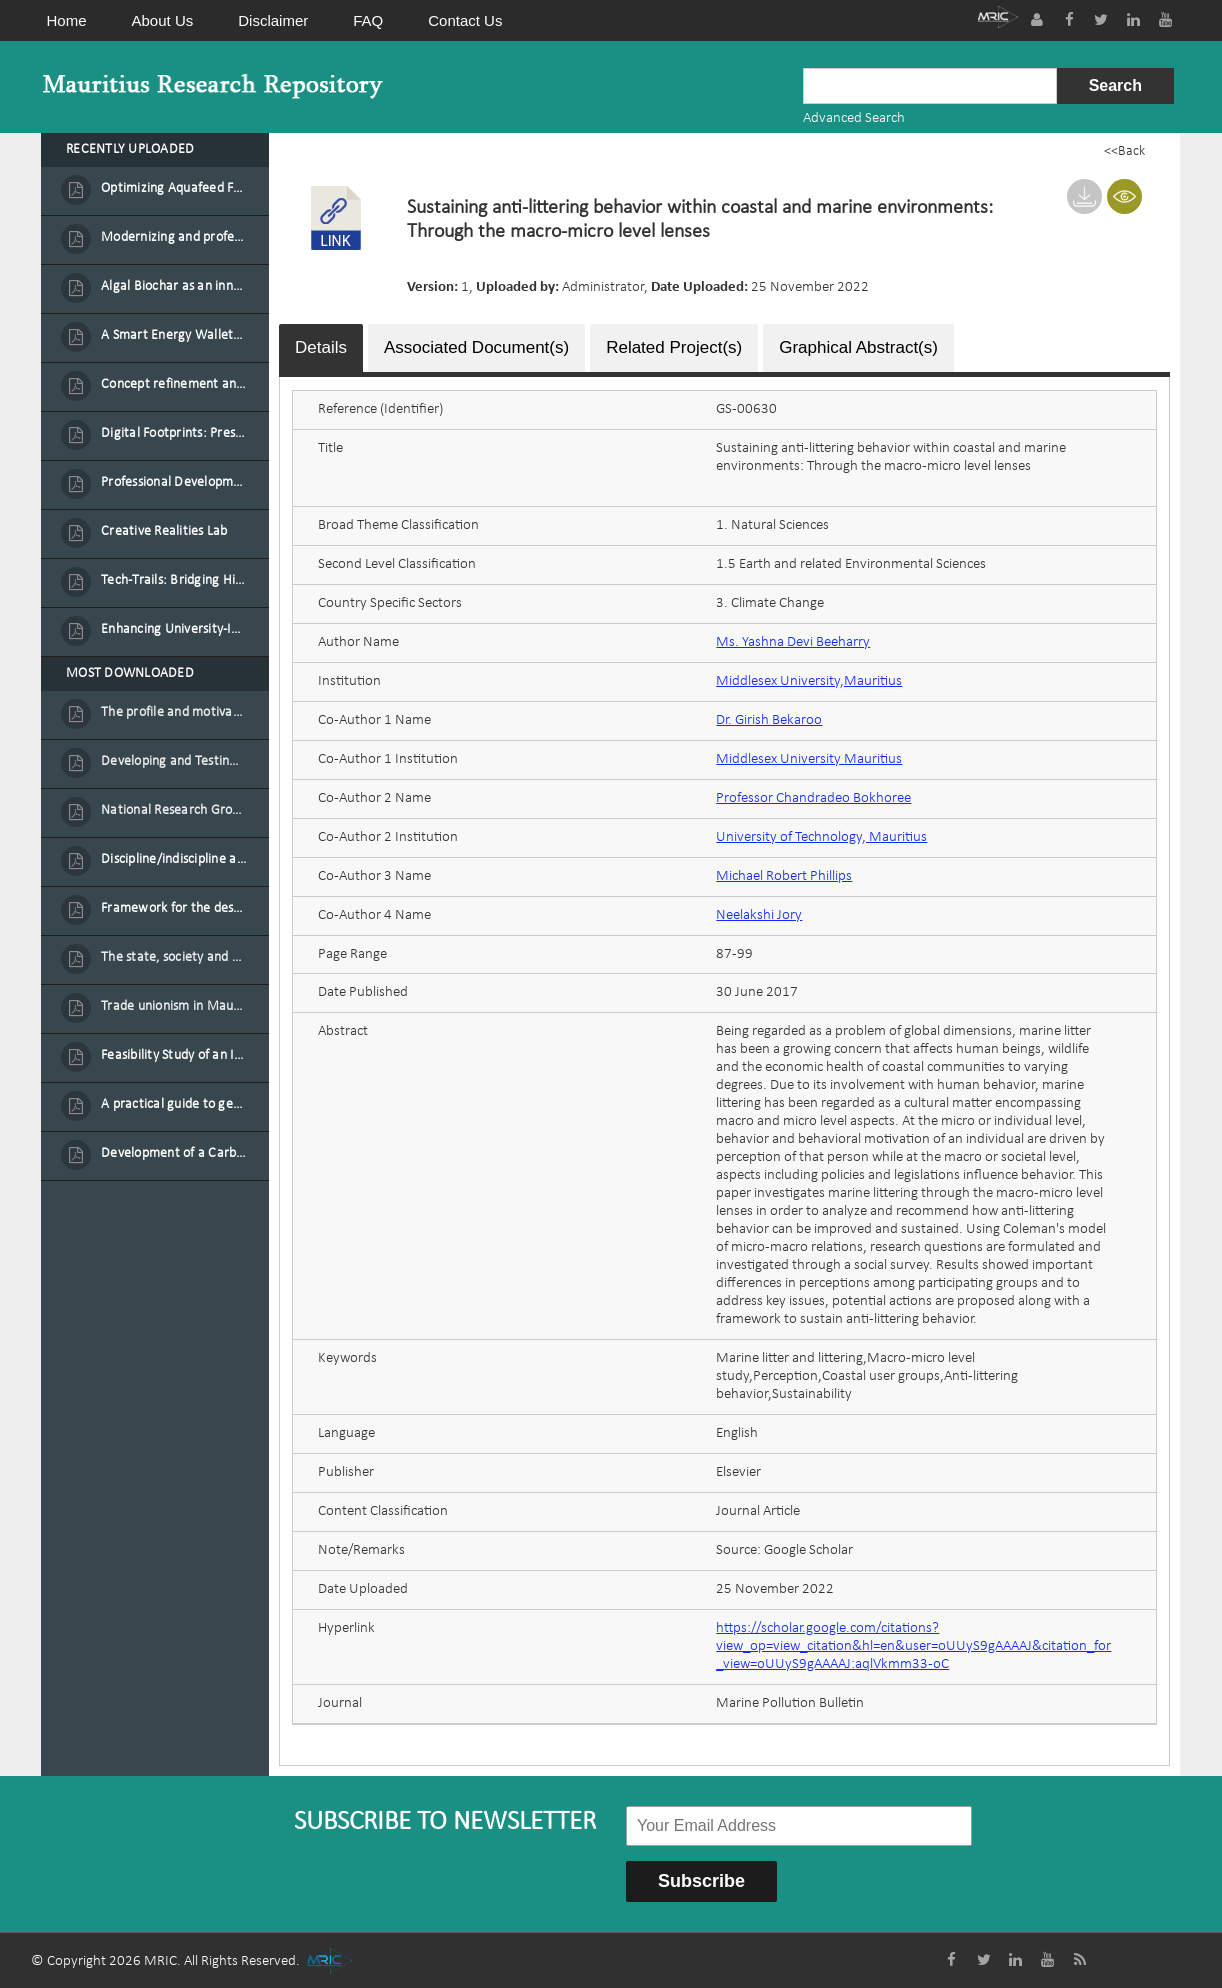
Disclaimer (273, 20)
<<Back (1124, 151)
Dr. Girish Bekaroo (769, 718)
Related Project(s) (674, 345)
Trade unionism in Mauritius (174, 1006)
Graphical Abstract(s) (858, 345)
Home (67, 20)
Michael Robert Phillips (784, 874)
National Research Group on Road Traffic (174, 810)
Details (321, 345)
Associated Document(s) (476, 345)
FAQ (368, 20)
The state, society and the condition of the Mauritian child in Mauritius (174, 957)
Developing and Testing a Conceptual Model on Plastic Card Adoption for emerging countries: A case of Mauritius (174, 761)
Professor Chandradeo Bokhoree (813, 796)
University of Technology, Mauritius (821, 835)
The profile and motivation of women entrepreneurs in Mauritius (174, 712)
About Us (163, 20)
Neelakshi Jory (759, 913)
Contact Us (465, 20)
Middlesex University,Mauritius (809, 679)
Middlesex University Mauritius (809, 757)
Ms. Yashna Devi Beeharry (793, 640)
